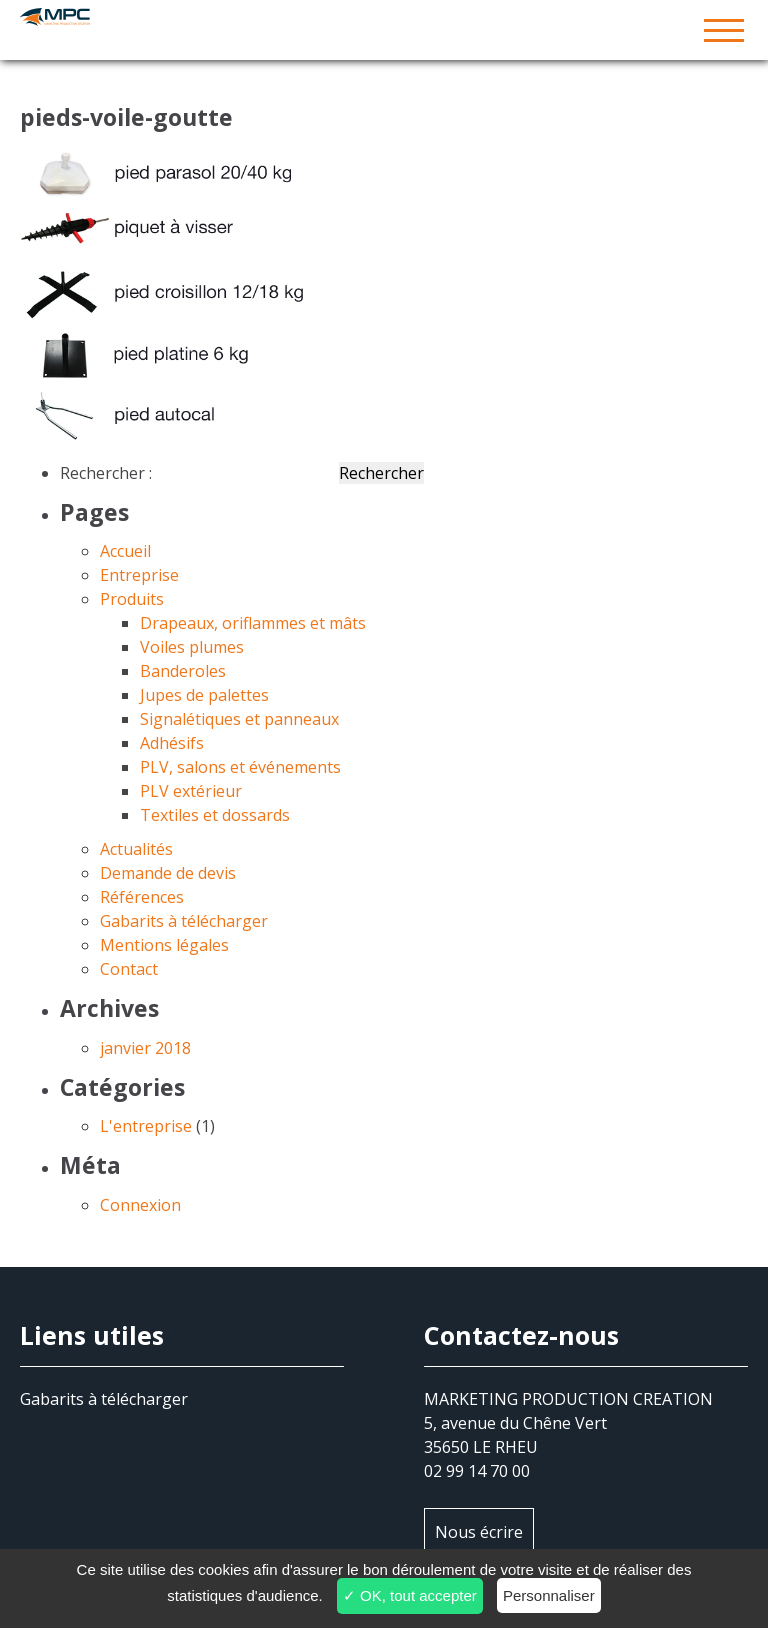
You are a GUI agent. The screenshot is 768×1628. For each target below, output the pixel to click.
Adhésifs (172, 743)
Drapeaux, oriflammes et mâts (253, 623)
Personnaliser (549, 1595)
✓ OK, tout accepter (410, 1595)
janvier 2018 (145, 1048)
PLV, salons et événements (240, 767)
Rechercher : (106, 473)
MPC (384, 30)
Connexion (140, 1205)
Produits (132, 599)
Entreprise (139, 575)
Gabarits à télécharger (184, 921)
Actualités (136, 849)
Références (142, 897)
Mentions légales (164, 945)
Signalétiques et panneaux (239, 719)
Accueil (125, 551)
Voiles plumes (192, 647)
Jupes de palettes (204, 695)
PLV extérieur (191, 791)
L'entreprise (146, 1126)
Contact (129, 969)
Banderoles (183, 671)
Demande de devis (168, 873)
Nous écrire (479, 1532)
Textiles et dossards (215, 815)
